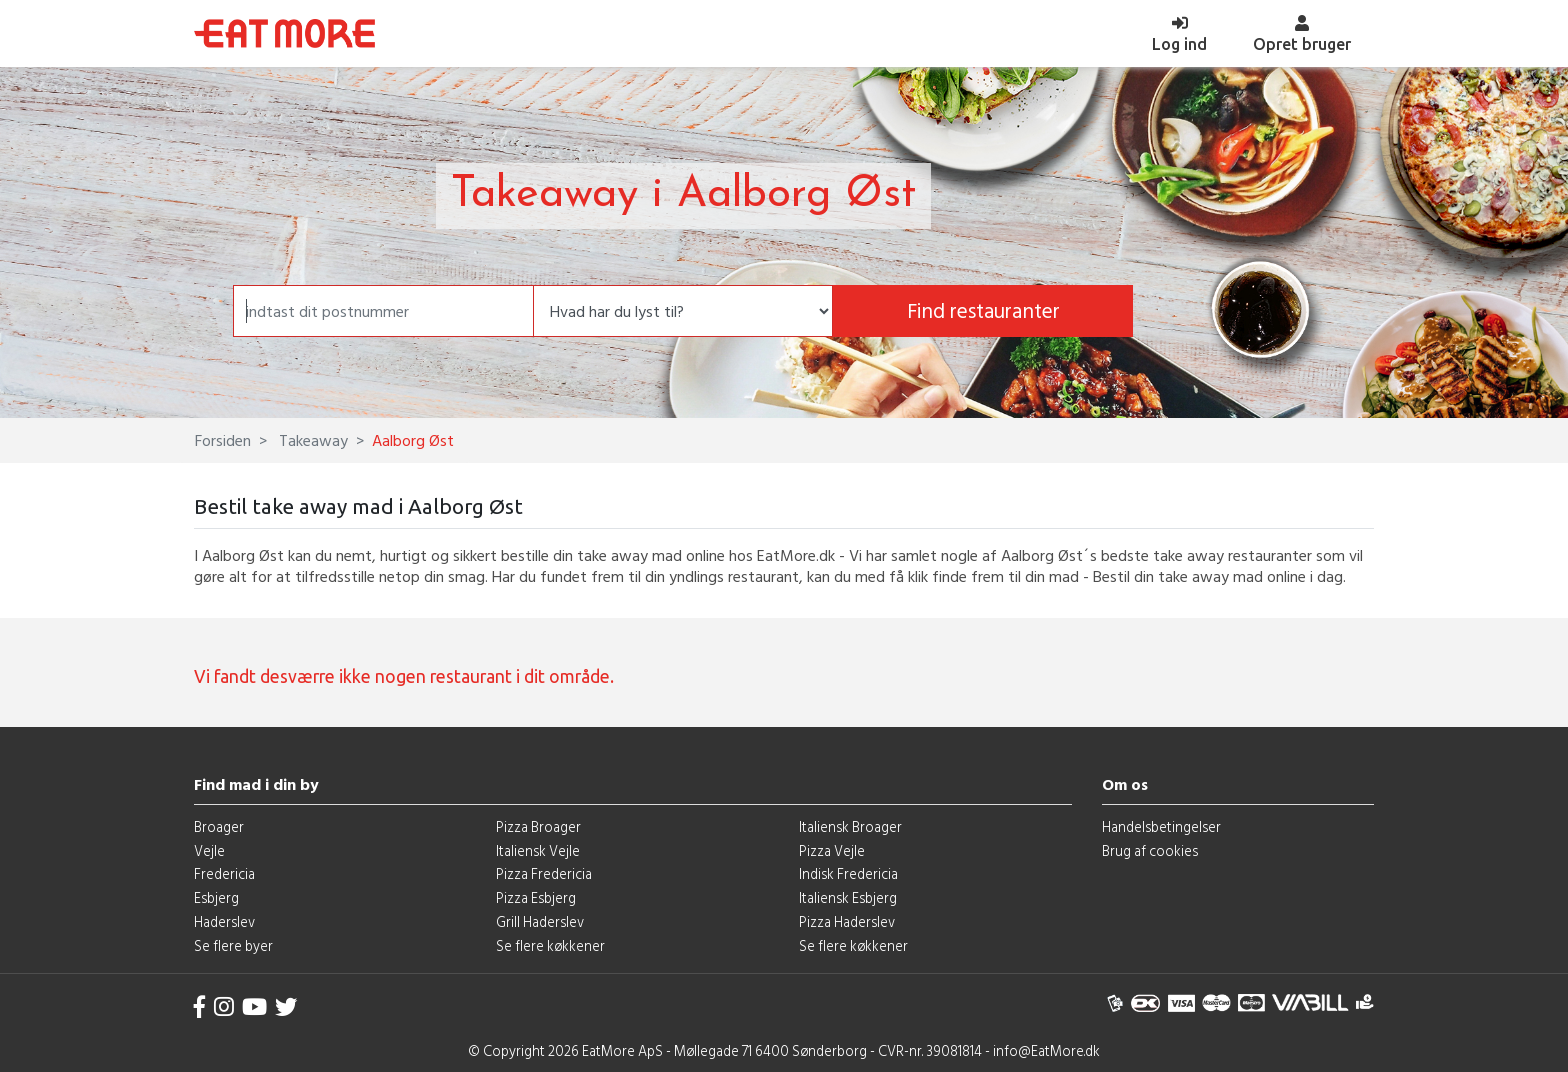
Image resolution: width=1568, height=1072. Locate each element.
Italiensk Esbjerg (848, 897)
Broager (219, 826)
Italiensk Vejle (538, 850)
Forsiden (223, 440)
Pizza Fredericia (544, 873)
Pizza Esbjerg (536, 897)
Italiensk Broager (850, 826)
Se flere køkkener (550, 945)
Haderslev (224, 921)
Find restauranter (983, 310)
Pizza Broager (538, 826)
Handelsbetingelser (1161, 826)
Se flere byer (233, 945)
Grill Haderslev (540, 921)
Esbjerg (216, 897)
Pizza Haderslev (847, 921)
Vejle (209, 850)
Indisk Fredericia (848, 873)
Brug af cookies (1150, 850)
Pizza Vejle (832, 850)
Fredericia (224, 873)
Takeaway (311, 440)
